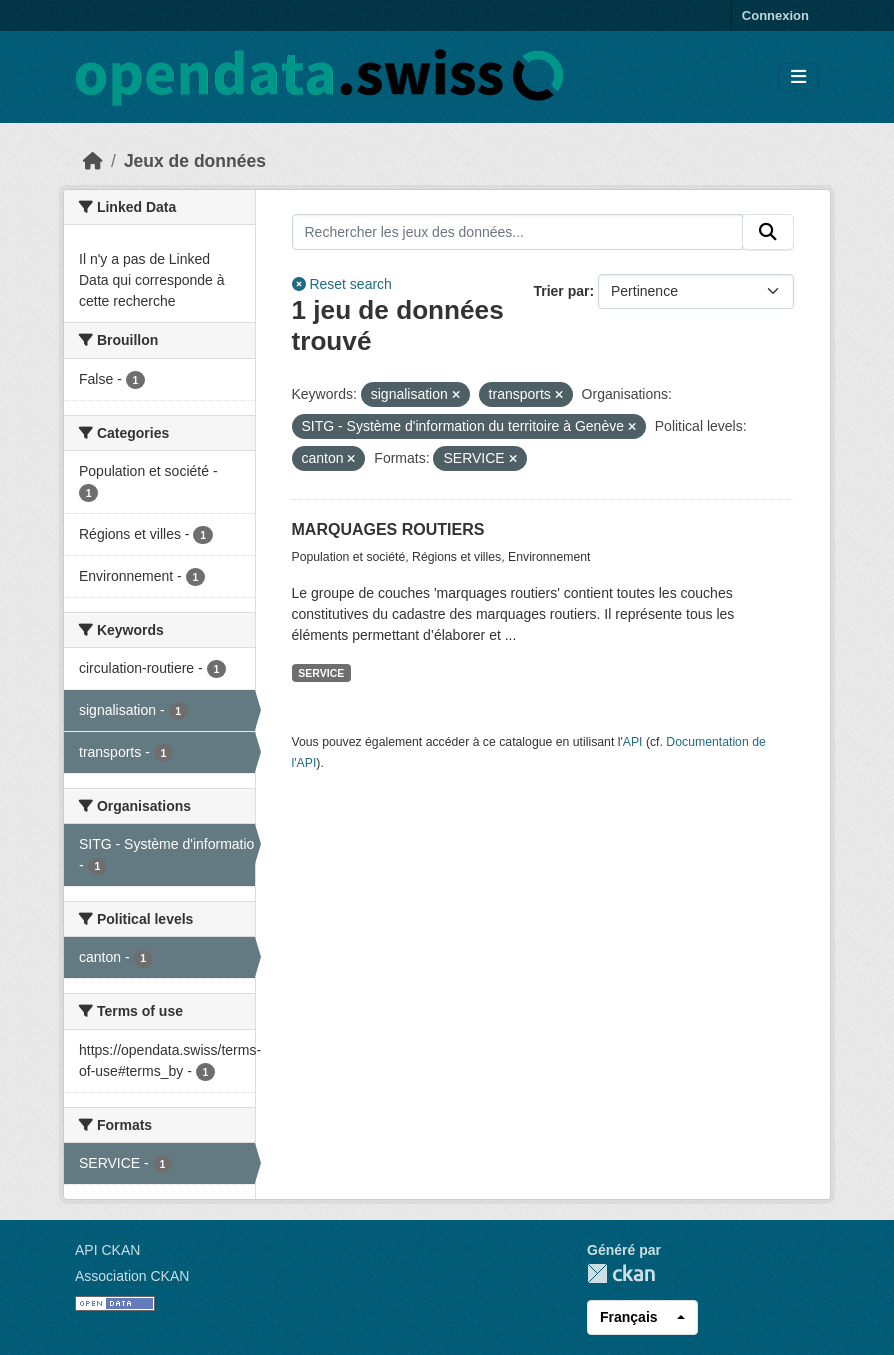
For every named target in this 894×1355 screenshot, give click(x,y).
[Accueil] (93, 161)
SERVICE (321, 673)
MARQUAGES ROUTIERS (388, 529)
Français (629, 1317)
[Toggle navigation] (798, 77)
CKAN (621, 1273)
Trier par (561, 291)
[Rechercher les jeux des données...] (518, 232)
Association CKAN (132, 1276)
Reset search (342, 284)
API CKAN (107, 1250)
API (633, 742)
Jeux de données (195, 161)
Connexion (775, 15)
